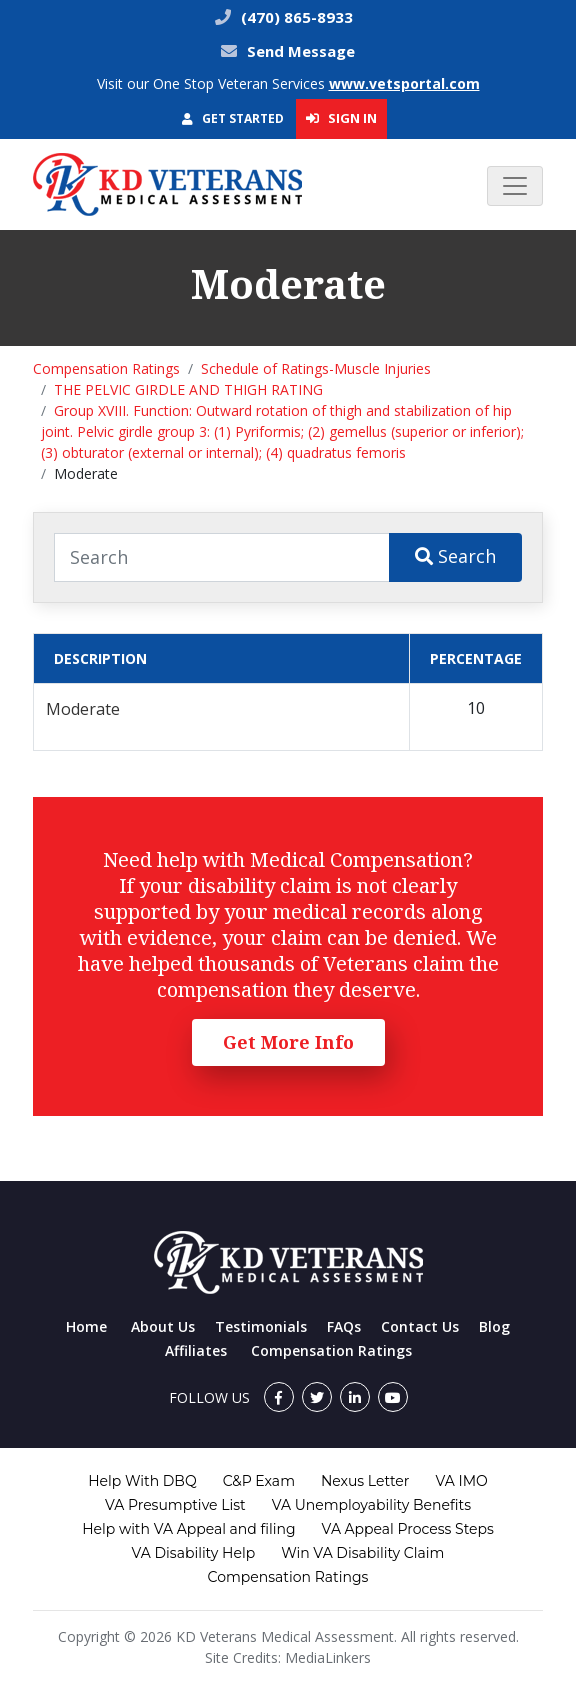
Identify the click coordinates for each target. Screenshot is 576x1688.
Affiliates (196, 1350)
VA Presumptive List (175, 1505)
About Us (163, 1326)
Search (455, 556)
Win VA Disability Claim (362, 1553)
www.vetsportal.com (404, 83)
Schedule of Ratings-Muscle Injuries (316, 368)
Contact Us (420, 1326)
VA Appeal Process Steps (408, 1529)
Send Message (301, 51)
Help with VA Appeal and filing (188, 1529)
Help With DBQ (142, 1481)
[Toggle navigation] (515, 186)
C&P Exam (259, 1481)
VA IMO (461, 1481)
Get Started (233, 118)
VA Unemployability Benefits (371, 1505)
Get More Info (288, 1042)
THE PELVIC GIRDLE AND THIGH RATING (188, 389)
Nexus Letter (365, 1481)
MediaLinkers (328, 1657)
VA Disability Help (194, 1553)
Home (86, 1326)
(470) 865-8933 (295, 17)
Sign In (341, 118)
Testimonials (261, 1326)
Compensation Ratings (106, 368)
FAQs (344, 1326)
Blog (494, 1326)
